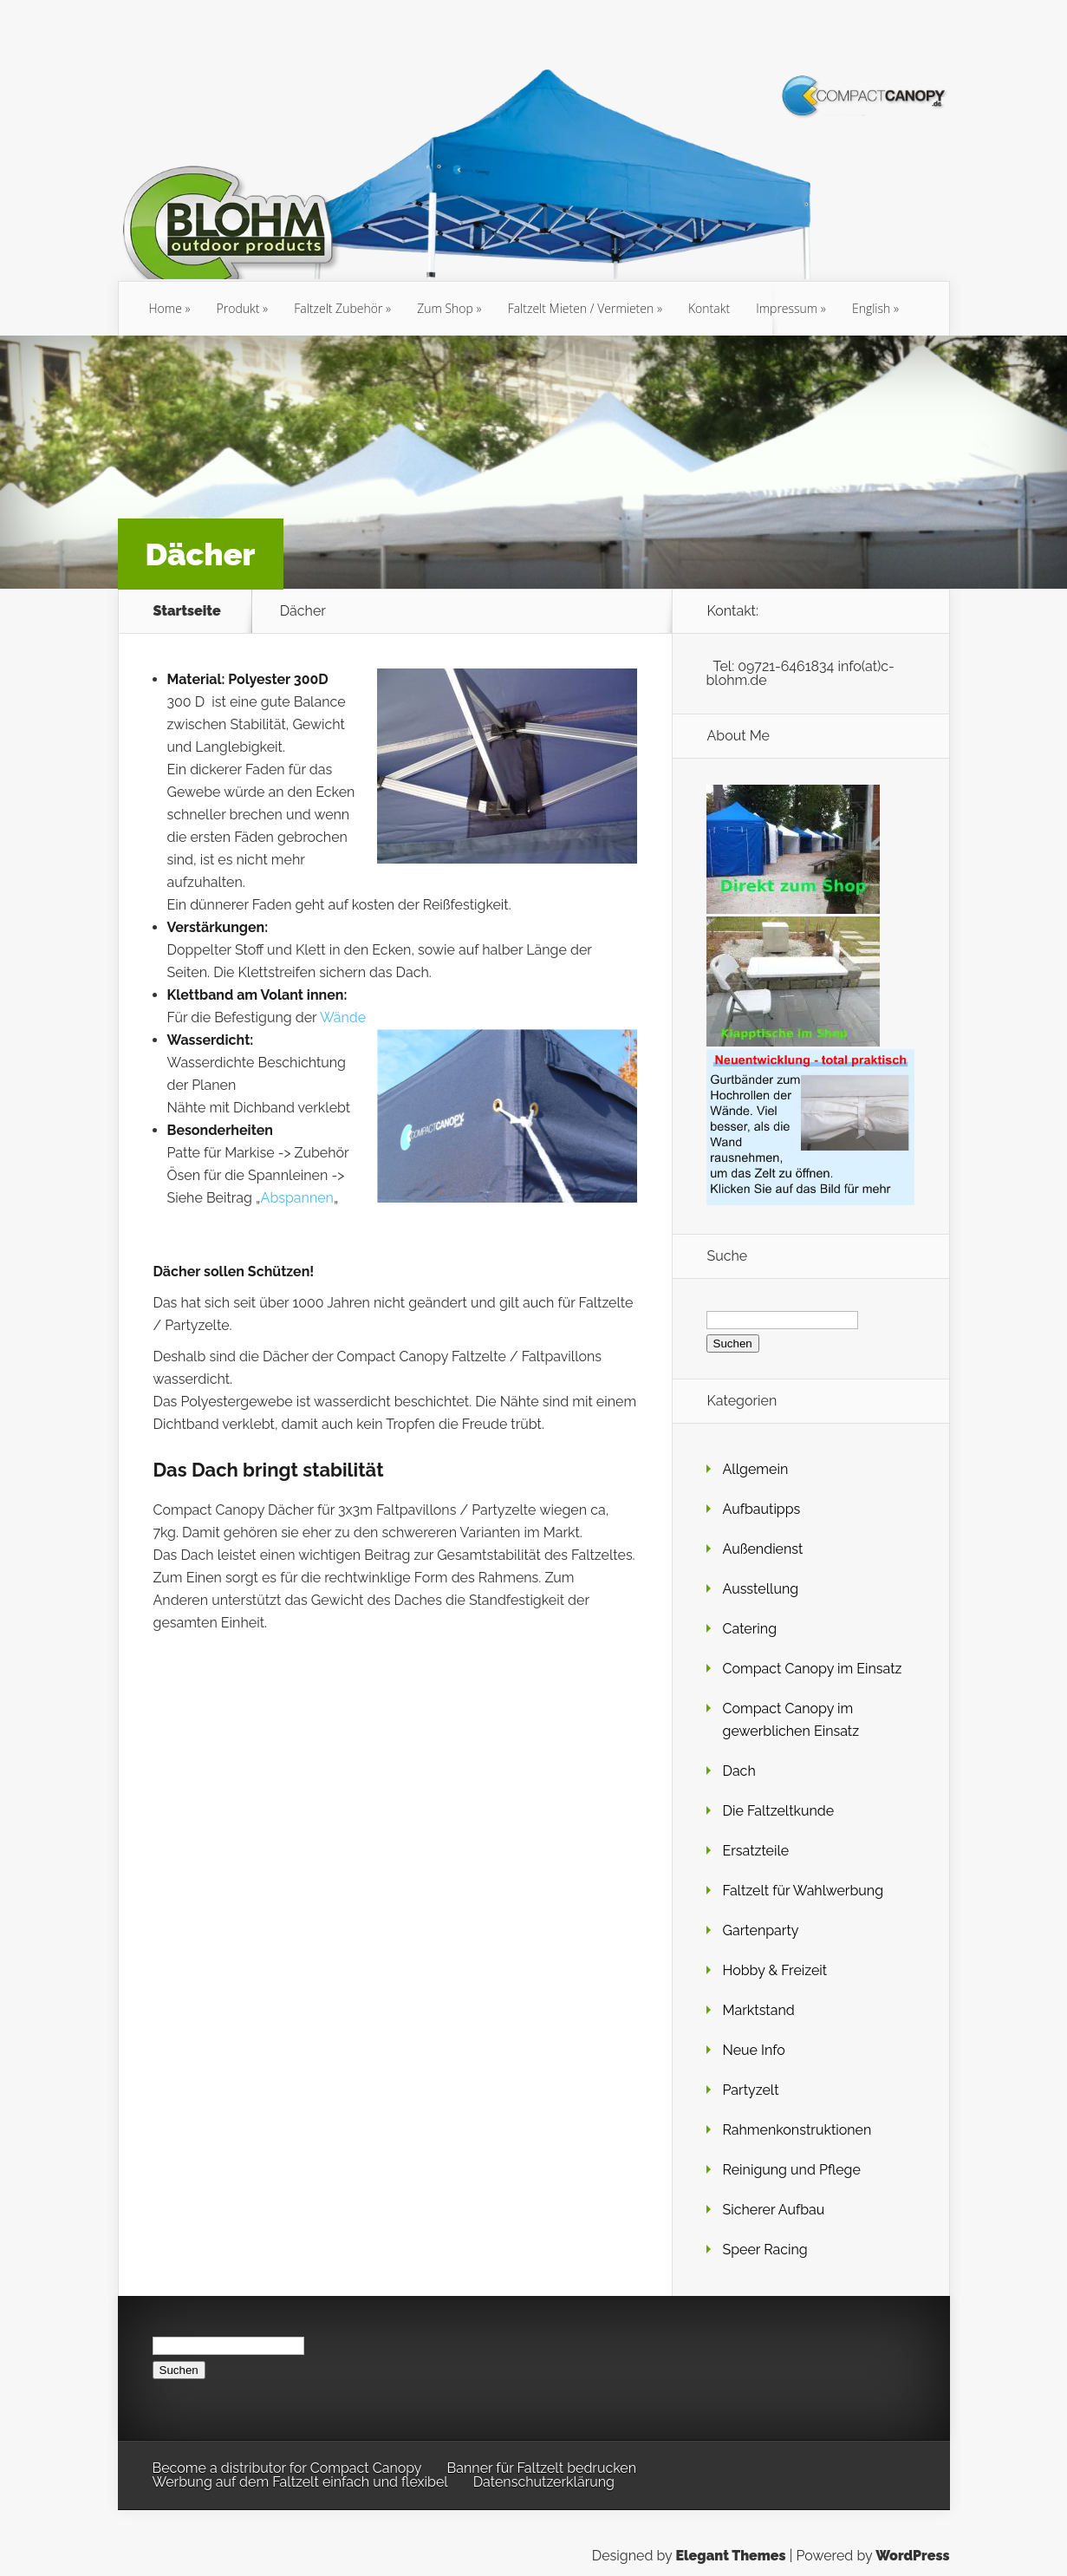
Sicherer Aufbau (774, 2209)
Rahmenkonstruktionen (797, 2130)
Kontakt (709, 308)
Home (165, 308)
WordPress (912, 2555)
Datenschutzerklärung (544, 2482)
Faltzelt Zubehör (338, 308)
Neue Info (754, 2050)
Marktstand (759, 2010)
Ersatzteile (756, 1850)
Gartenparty (761, 1930)
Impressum (786, 308)
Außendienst (763, 1549)
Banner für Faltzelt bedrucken (541, 2468)
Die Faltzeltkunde (779, 1811)
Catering (750, 1629)
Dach (739, 1771)
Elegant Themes (730, 2555)
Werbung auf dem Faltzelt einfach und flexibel (300, 2482)
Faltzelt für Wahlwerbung (803, 1890)
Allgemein (756, 1469)
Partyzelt (751, 2090)
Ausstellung (761, 1589)
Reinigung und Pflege (792, 2170)
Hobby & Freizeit (775, 1970)
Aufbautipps (762, 1509)
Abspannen (297, 1198)
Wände (343, 1017)
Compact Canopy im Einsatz (812, 1668)
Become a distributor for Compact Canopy (287, 2468)
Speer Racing (765, 2249)
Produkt (238, 308)
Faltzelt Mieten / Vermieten (581, 308)
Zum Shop (445, 308)
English (871, 308)
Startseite (187, 611)
